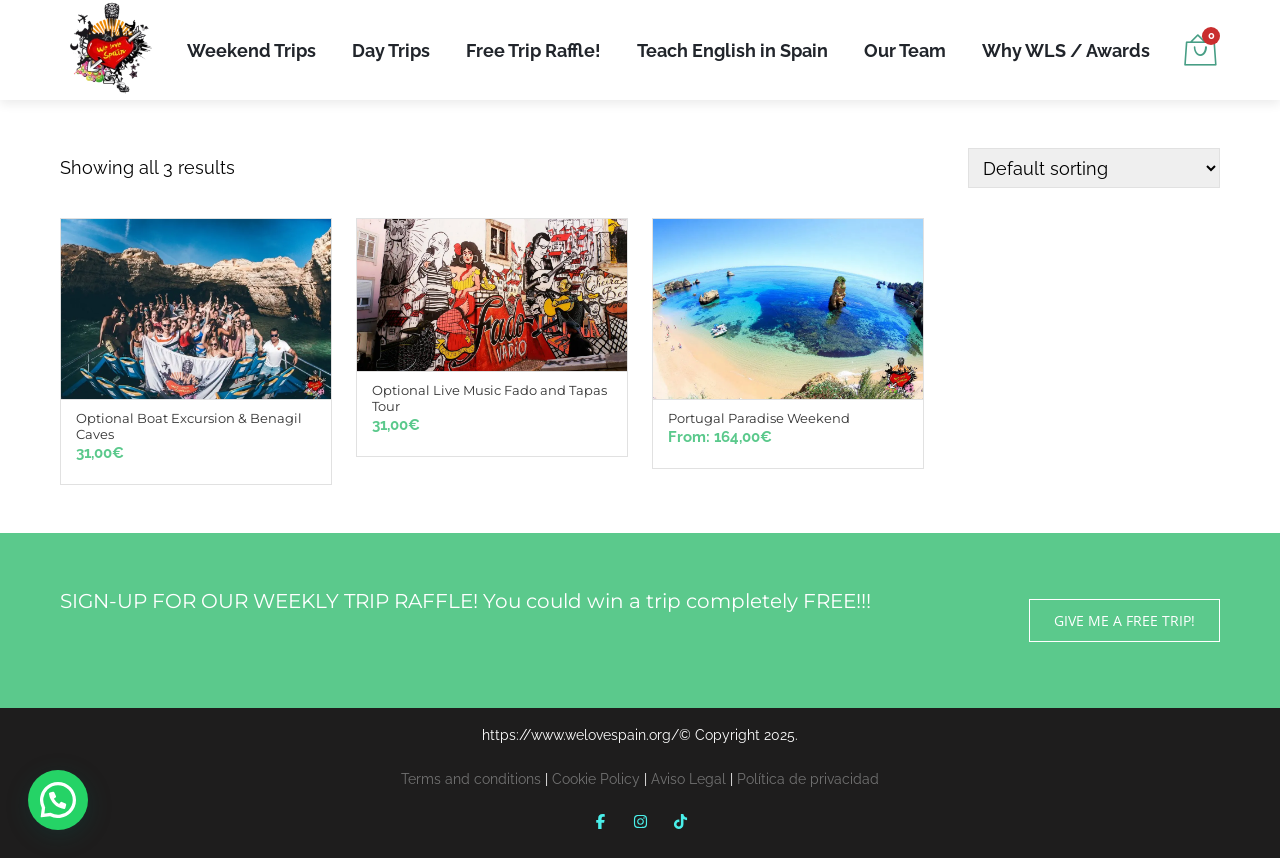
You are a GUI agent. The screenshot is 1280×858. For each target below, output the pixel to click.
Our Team (905, 50)
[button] (58, 800)
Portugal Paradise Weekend (759, 418)
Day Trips (391, 50)
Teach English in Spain (732, 50)
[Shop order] (1094, 168)
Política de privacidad (808, 779)
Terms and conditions (471, 779)
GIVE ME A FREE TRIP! (1124, 620)
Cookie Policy (596, 779)
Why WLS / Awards (1066, 50)
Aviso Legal (688, 779)
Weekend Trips (251, 50)
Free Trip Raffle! (533, 50)
